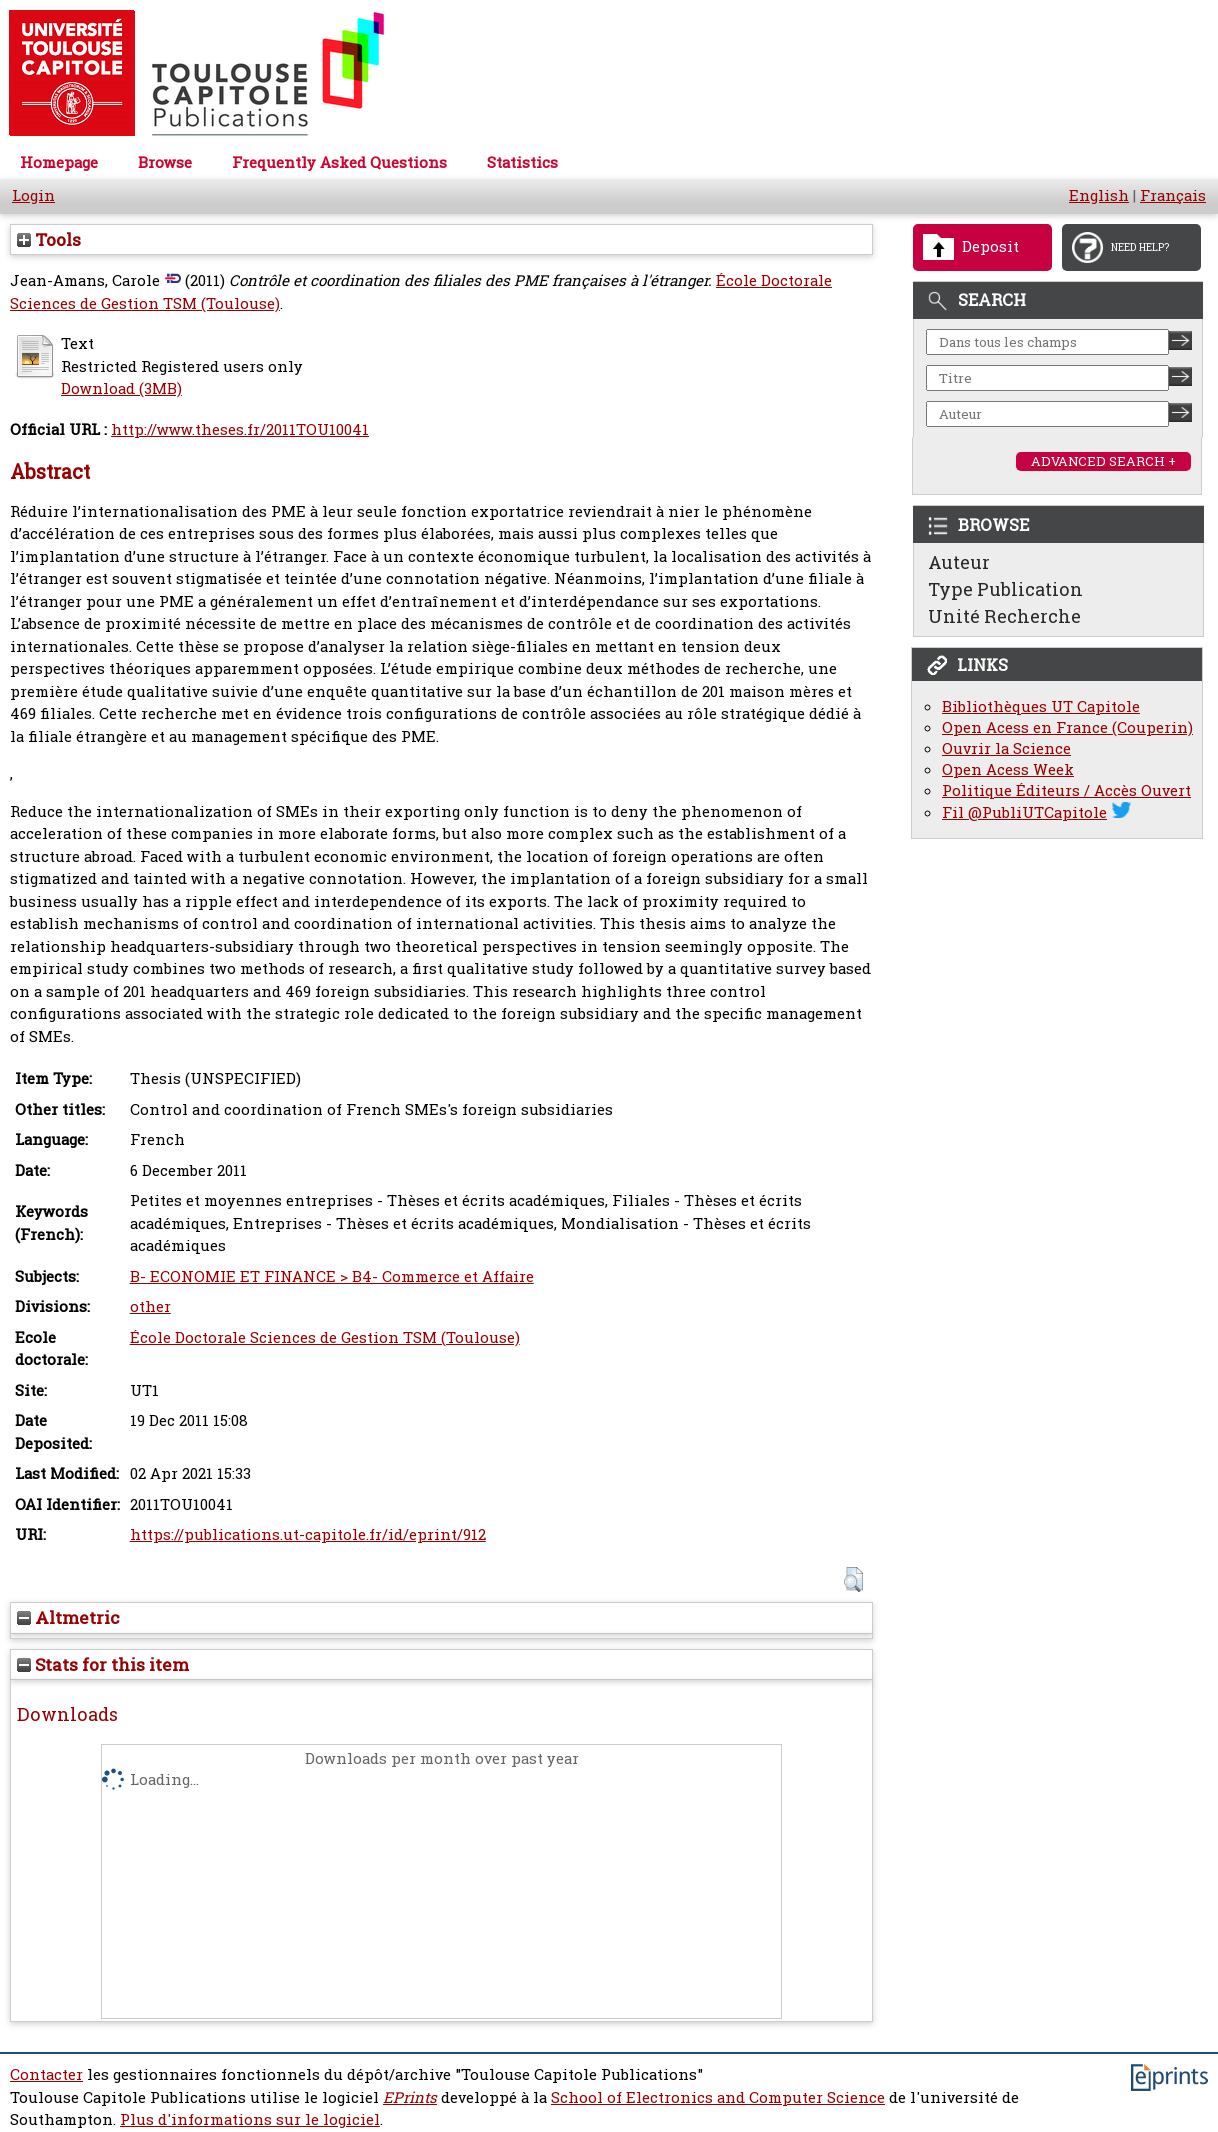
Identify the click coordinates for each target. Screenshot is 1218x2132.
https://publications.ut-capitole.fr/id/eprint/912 (308, 1534)
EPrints (410, 2097)
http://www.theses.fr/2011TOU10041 (240, 429)
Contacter (46, 2074)
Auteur (959, 562)
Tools (49, 239)
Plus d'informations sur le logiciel (250, 2119)
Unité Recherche (1004, 616)
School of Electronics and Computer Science (718, 2097)
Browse (165, 162)
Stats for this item (103, 1664)
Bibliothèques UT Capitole (1041, 706)
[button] (853, 1579)
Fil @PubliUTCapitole (1024, 812)
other (150, 1306)
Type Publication (1005, 589)
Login (33, 195)
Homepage (59, 162)
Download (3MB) (121, 388)
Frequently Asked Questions (339, 162)
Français (1173, 195)
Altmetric (68, 1617)
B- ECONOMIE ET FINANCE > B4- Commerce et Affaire (332, 1276)
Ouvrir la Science (1006, 748)
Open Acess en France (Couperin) (1067, 727)
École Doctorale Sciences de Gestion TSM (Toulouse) (325, 1337)
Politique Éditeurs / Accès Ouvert (1066, 790)
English (1099, 195)
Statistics (522, 162)
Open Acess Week (1008, 769)
